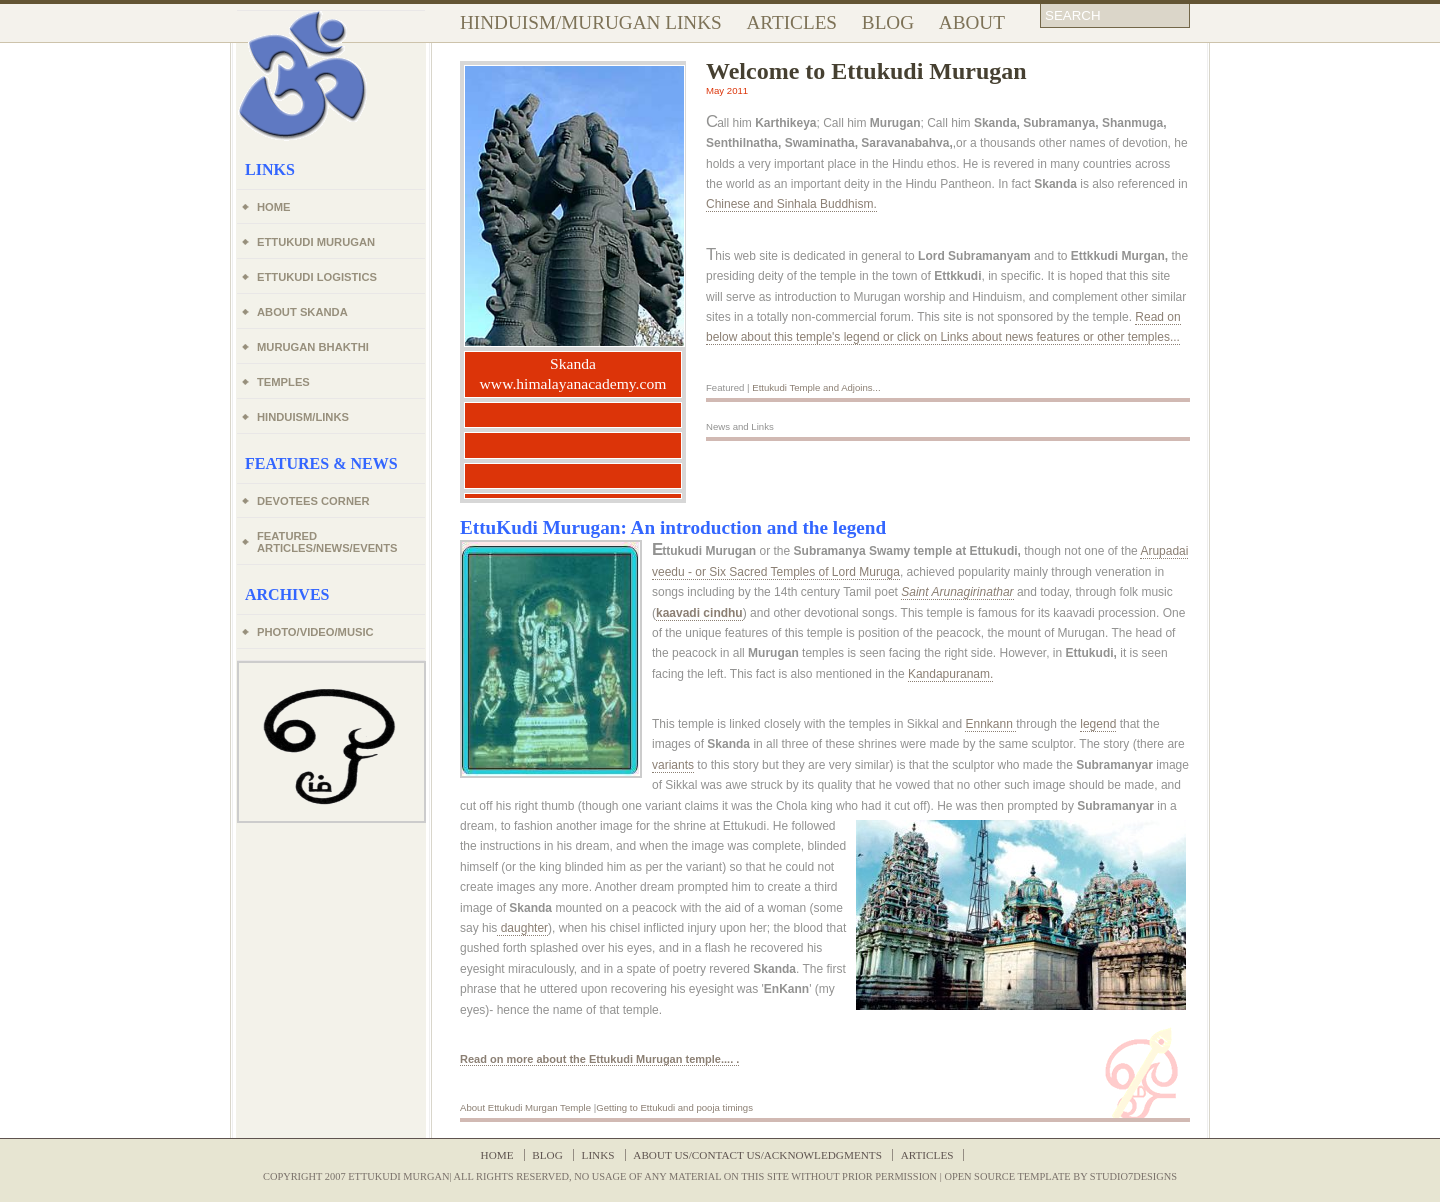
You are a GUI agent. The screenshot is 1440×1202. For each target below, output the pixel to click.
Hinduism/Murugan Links (591, 22)
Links (598, 1155)
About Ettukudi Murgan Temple (525, 1107)
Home (497, 1155)
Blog (888, 22)
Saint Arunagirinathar (957, 592)
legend (1098, 724)
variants (673, 765)
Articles (792, 22)
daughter (522, 928)
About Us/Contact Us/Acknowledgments (757, 1155)
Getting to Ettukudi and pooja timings (674, 1107)
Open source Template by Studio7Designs (1060, 1176)
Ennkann (990, 724)
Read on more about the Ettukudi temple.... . (599, 1059)
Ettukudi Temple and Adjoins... (816, 387)
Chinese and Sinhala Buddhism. (791, 204)
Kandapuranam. (950, 674)
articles (927, 1155)
